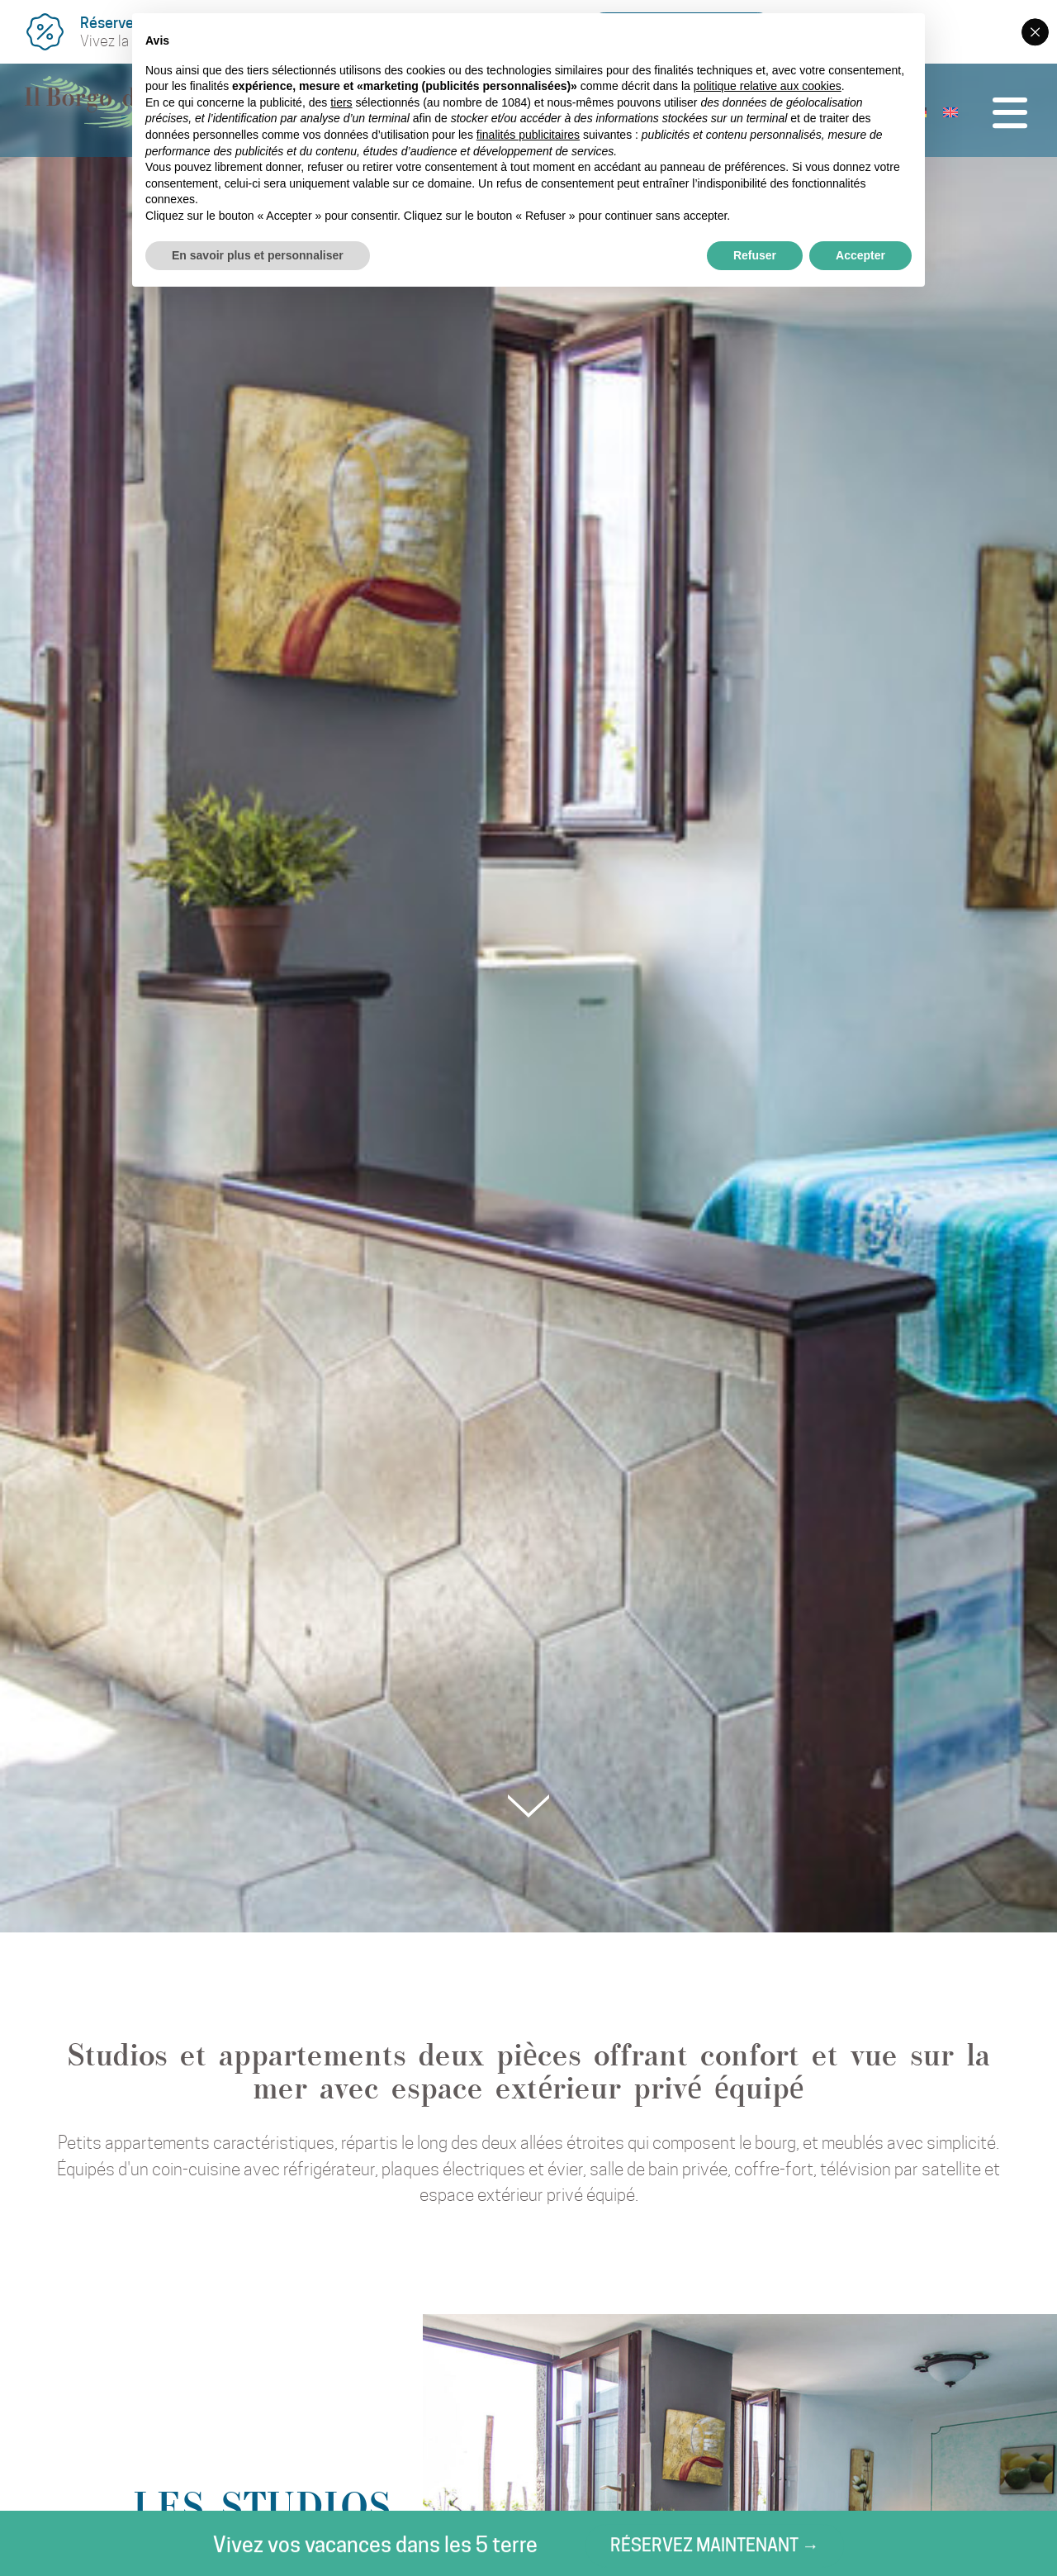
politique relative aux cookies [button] (767, 86)
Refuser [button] (754, 255)
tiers (341, 102)
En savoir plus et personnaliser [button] (258, 255)
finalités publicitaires (528, 134)
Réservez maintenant (283, 2550)
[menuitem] (940, 114)
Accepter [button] (860, 255)
